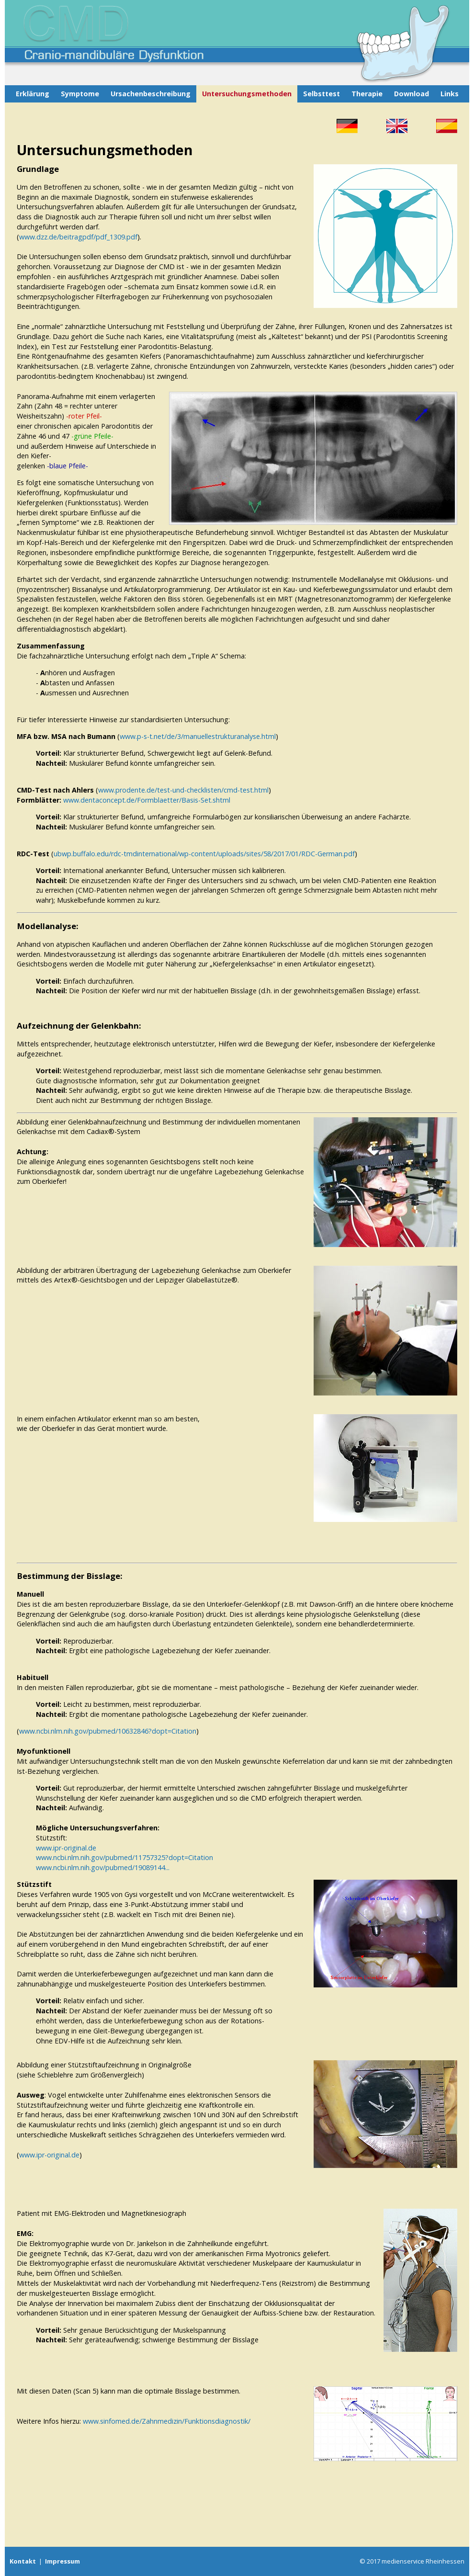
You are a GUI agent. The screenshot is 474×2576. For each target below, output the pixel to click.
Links (449, 93)
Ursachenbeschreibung (151, 93)
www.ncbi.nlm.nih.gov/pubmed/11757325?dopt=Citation (124, 1857)
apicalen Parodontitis (106, 426)
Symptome (80, 93)
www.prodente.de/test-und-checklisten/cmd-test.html (183, 789)
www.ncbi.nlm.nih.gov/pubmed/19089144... (102, 1867)
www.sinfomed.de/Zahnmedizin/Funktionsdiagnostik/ (166, 2421)
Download (411, 93)
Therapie (367, 93)
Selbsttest (321, 93)
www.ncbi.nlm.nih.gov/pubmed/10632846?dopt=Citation (107, 1731)
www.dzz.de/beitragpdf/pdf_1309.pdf (78, 236)
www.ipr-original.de (66, 1847)
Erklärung (32, 93)
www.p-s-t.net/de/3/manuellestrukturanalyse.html (198, 736)
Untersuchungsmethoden (247, 93)
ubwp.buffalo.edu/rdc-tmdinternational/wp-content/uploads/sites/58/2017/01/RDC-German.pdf (204, 853)
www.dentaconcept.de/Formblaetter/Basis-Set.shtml (146, 800)
